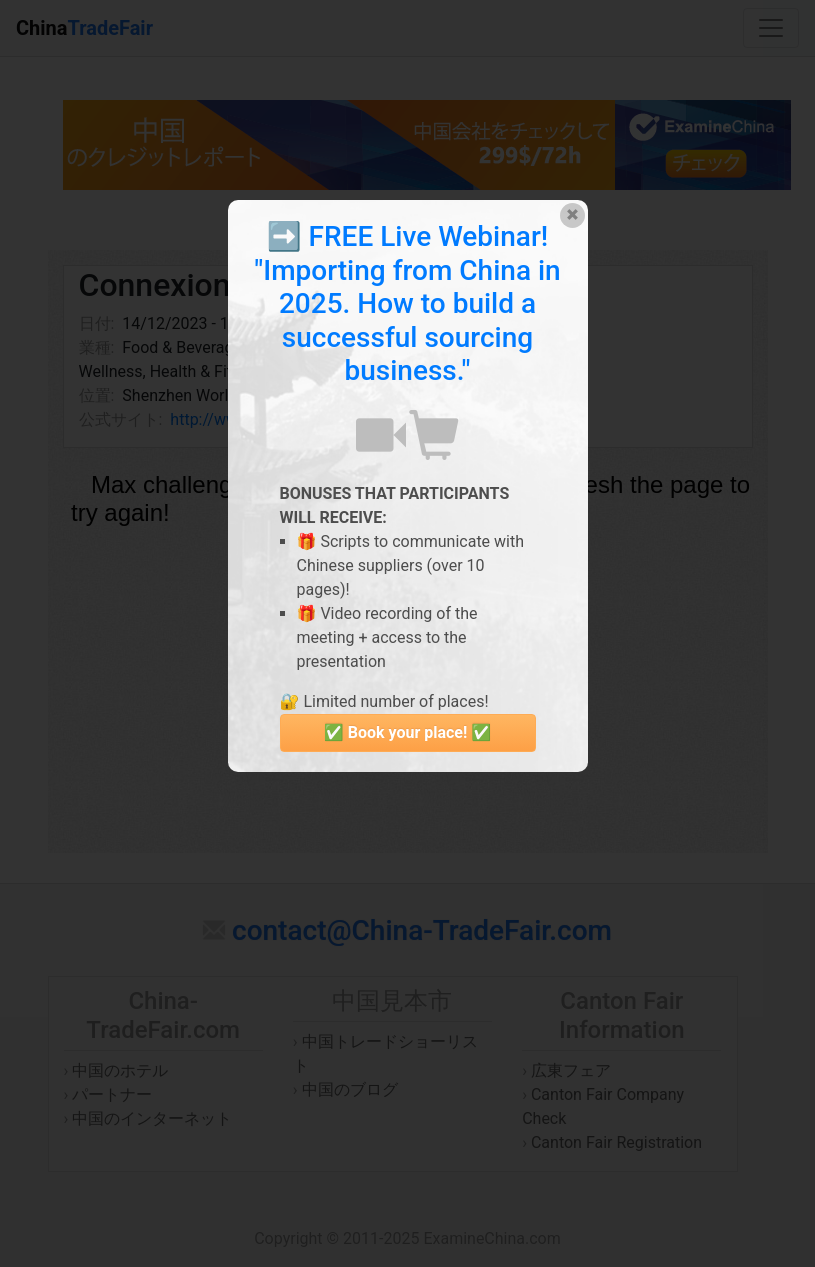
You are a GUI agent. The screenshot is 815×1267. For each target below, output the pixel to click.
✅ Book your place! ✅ (407, 732)
